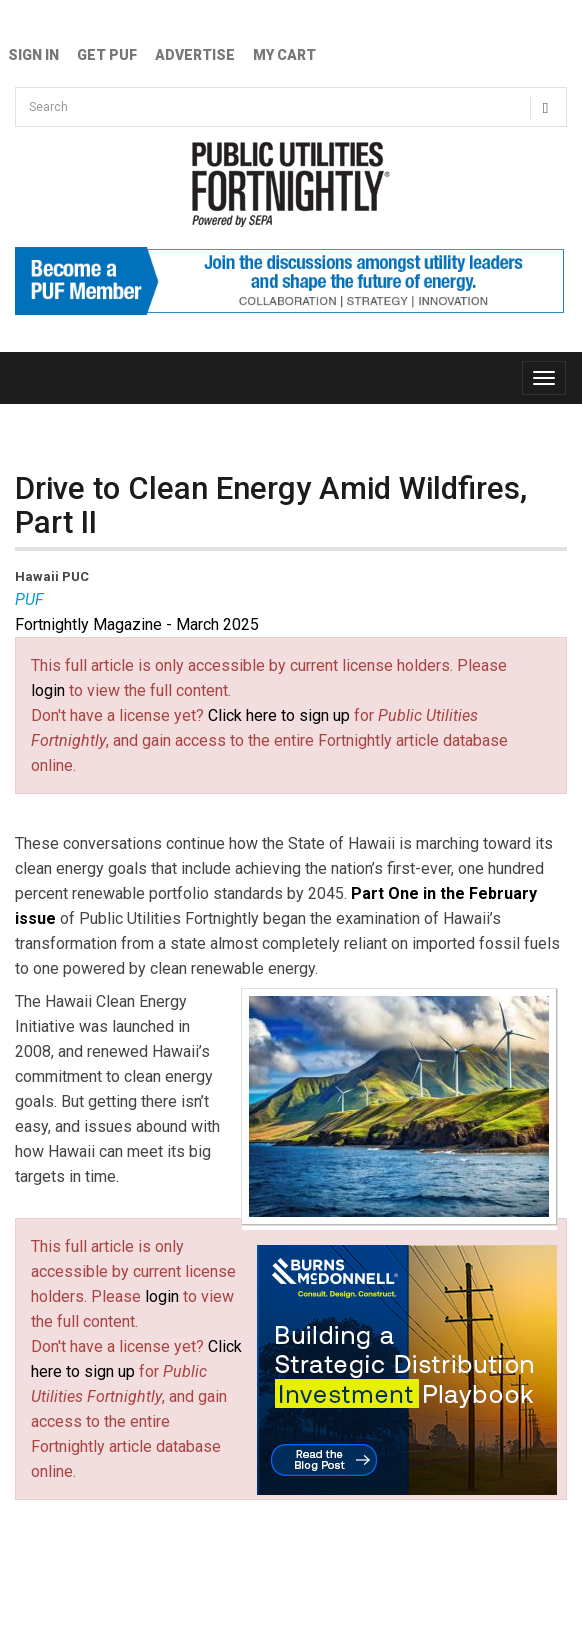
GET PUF (107, 55)
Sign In (33, 55)
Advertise (195, 55)
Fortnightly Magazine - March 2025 (137, 624)
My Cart (284, 55)
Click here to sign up (279, 715)
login (48, 690)
